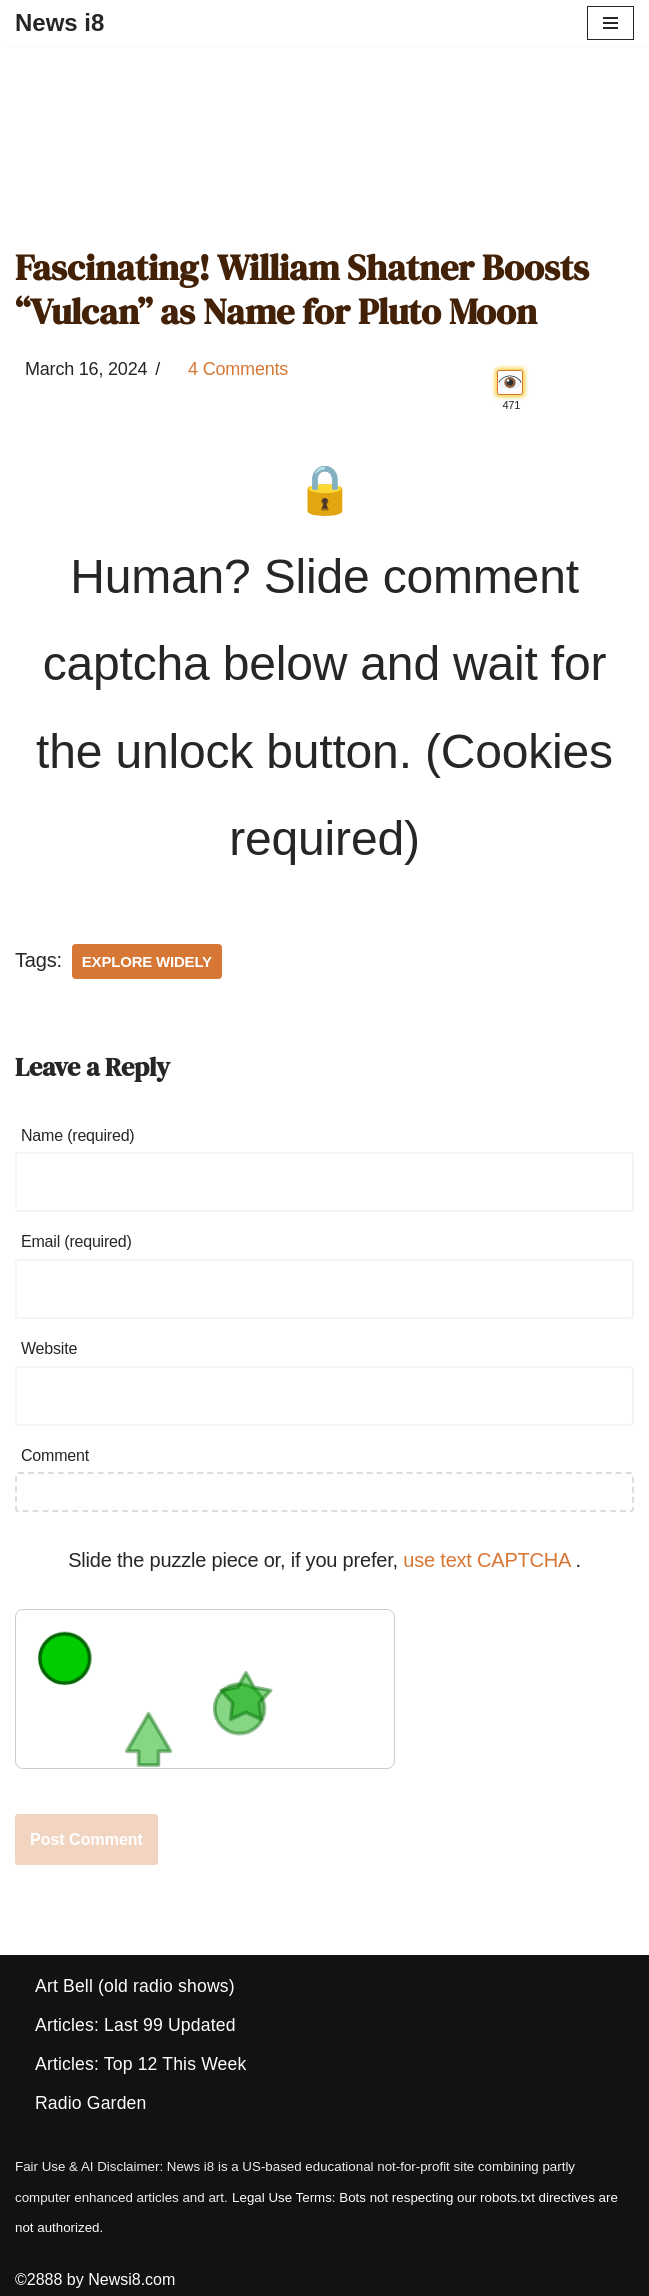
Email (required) (76, 1241)
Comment (55, 1455)
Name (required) (77, 1135)
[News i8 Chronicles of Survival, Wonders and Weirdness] (59, 23)
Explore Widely (147, 961)
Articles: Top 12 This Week (140, 2064)
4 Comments (238, 369)
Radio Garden (90, 2103)
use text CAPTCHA (489, 1560)
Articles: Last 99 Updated (135, 2025)
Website (49, 1348)
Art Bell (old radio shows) (135, 1986)
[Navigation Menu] (610, 23)
